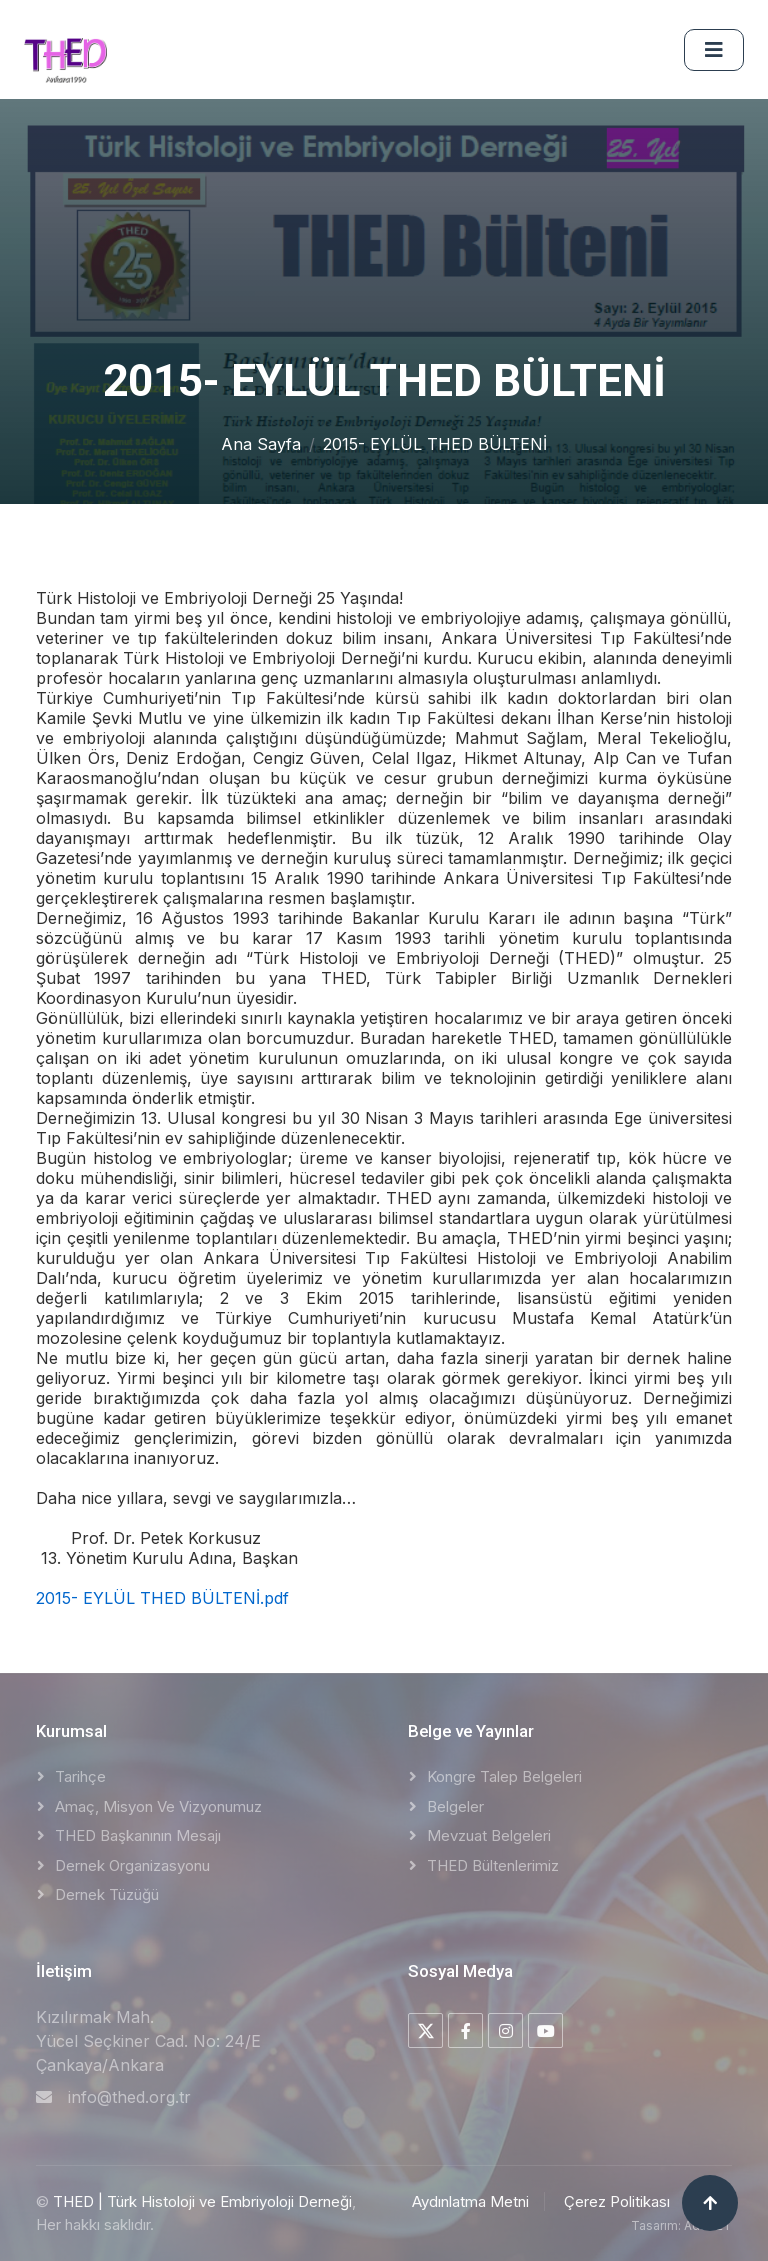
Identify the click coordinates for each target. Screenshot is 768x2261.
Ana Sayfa (261, 444)
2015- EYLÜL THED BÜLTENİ (435, 444)
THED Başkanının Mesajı (138, 1835)
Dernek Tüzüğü (107, 1894)
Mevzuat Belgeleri (489, 1835)
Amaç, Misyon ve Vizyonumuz (158, 1806)
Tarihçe (80, 1776)
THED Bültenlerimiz (493, 1865)
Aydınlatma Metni (470, 2201)
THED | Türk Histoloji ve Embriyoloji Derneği (202, 2201)
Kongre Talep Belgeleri (504, 1776)
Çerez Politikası (617, 2201)
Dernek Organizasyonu (132, 1865)
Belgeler (455, 1806)
